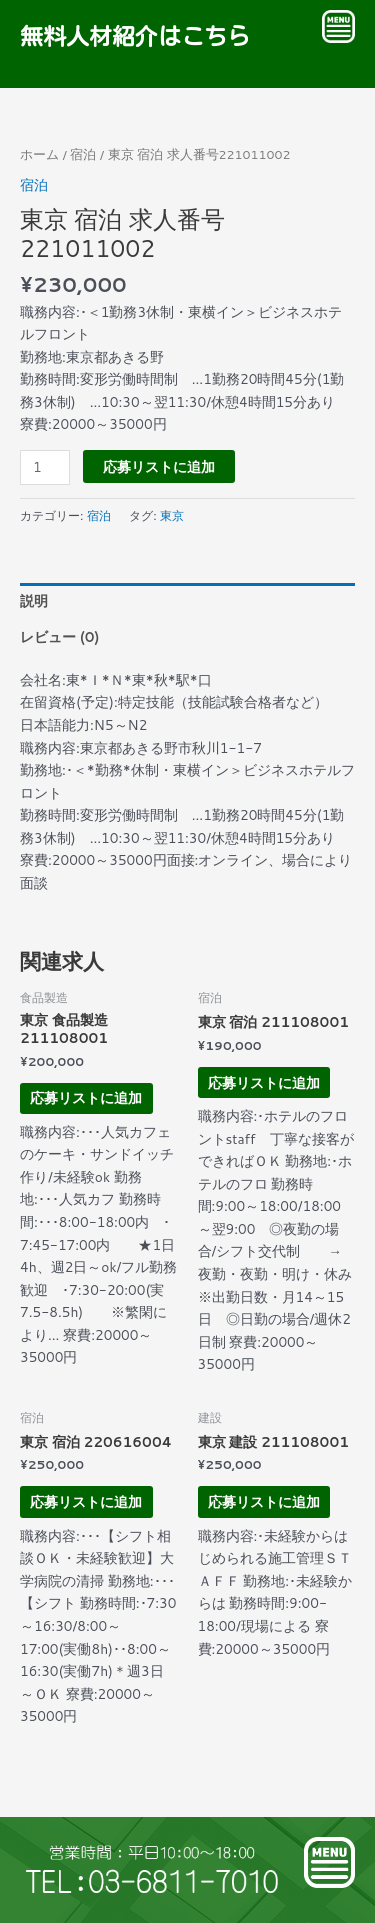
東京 (172, 515)
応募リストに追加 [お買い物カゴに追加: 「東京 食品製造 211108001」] (86, 1097)
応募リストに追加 (159, 466)
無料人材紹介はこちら (135, 36)
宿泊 (83, 154)
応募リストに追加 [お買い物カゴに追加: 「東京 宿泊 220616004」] (86, 1501)
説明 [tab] (34, 600)
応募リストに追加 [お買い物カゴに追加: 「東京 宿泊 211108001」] (264, 1082)
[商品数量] (45, 467)
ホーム (39, 154)
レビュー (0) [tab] (59, 636)
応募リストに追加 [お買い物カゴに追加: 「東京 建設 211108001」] (264, 1501)
